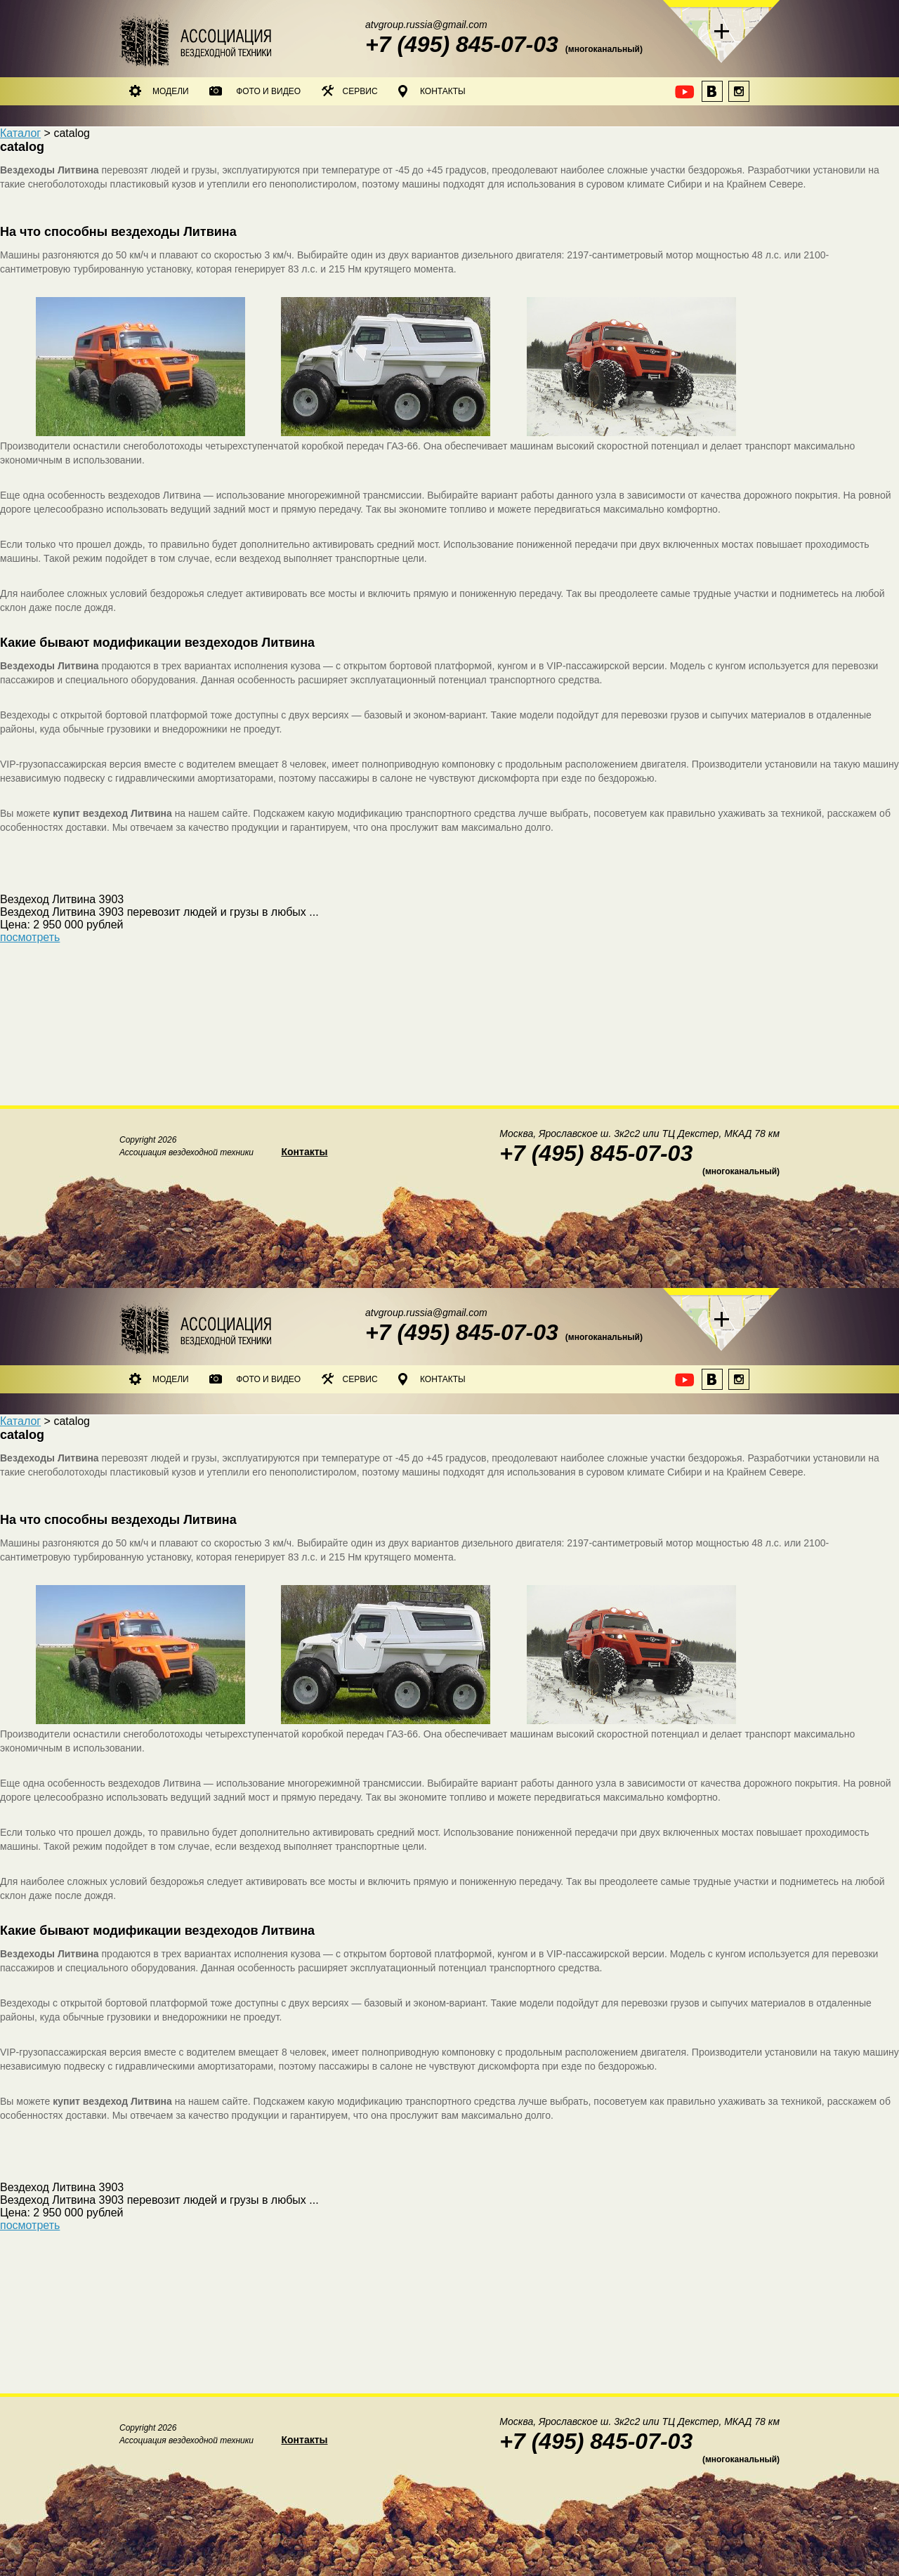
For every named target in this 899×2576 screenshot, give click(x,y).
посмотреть (30, 937)
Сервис (350, 91)
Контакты (432, 91)
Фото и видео (255, 91)
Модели (159, 91)
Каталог (20, 133)
